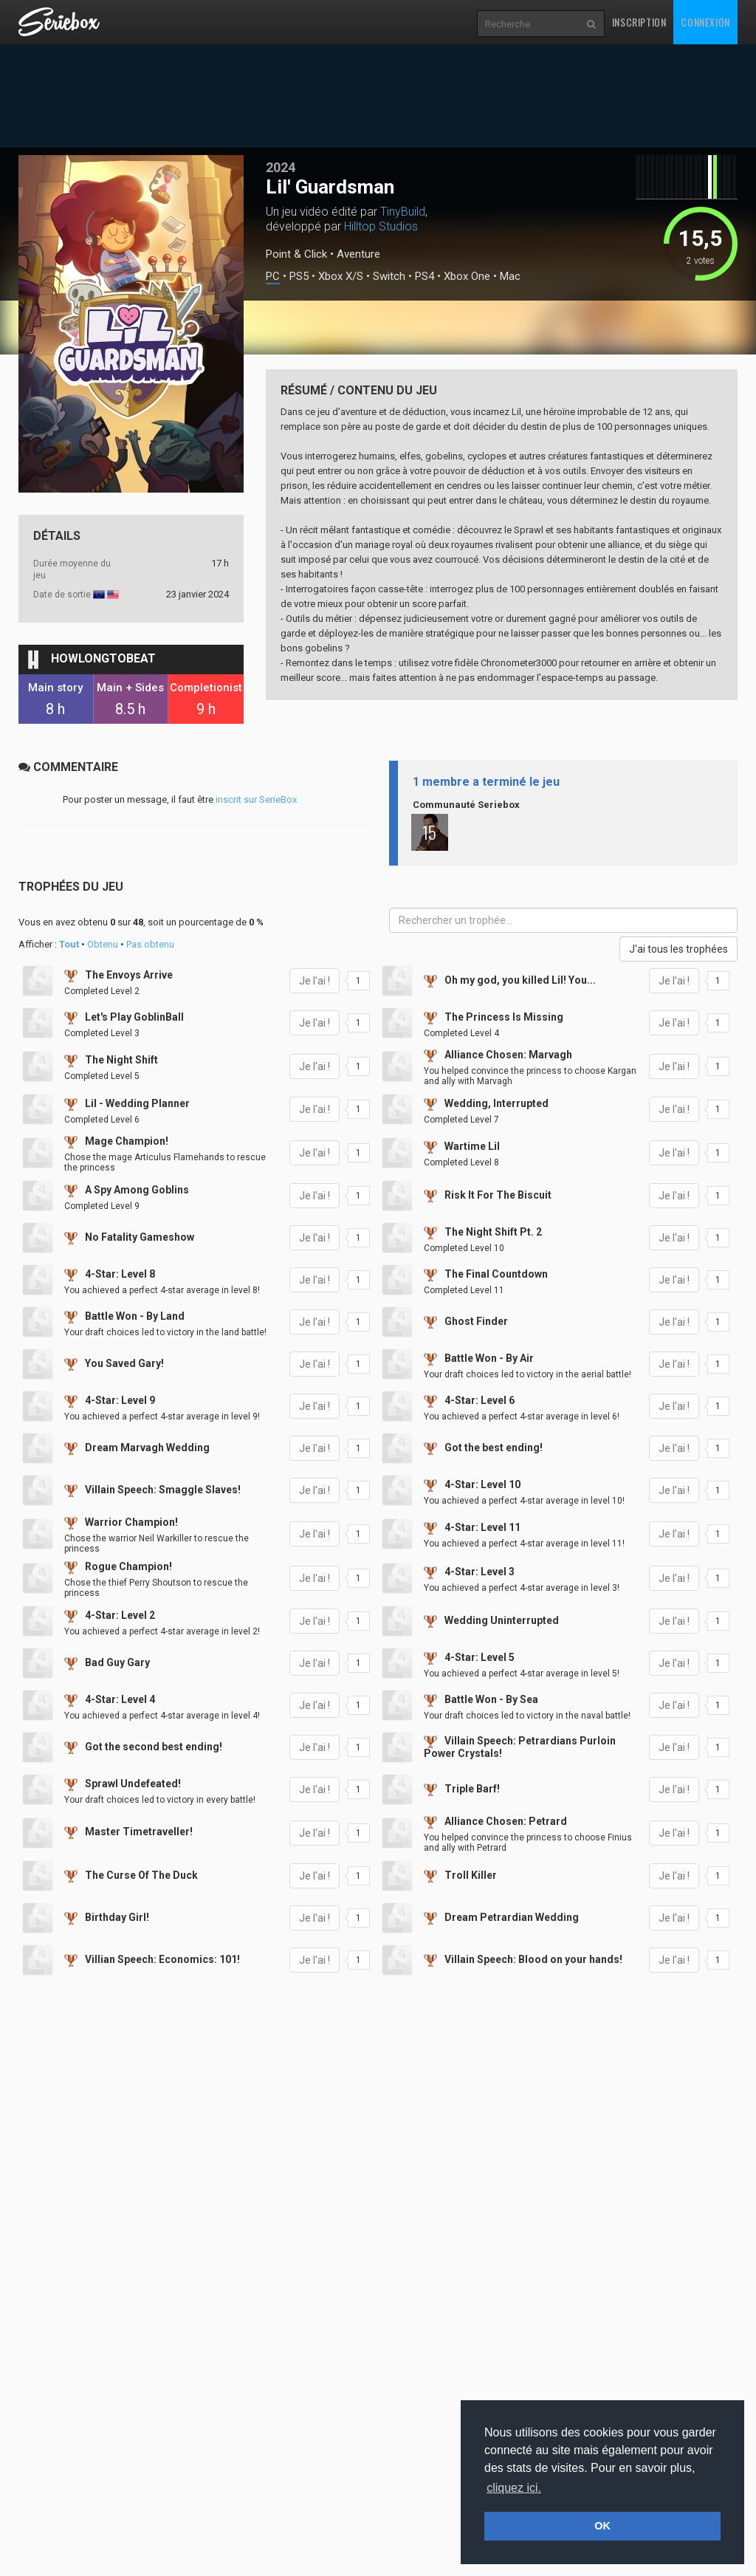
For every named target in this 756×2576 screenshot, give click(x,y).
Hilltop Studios (381, 226)
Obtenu (102, 944)
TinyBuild (402, 212)
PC (273, 276)
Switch (389, 276)
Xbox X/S (340, 276)
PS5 (299, 276)
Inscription (639, 22)
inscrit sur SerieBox (256, 799)
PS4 (424, 276)
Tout (69, 944)
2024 (280, 167)
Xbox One (467, 276)
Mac (510, 276)
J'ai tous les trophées (678, 949)
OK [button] (602, 2526)
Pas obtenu (150, 944)
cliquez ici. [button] (514, 2487)
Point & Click (296, 254)
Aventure (358, 254)
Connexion (705, 22)
